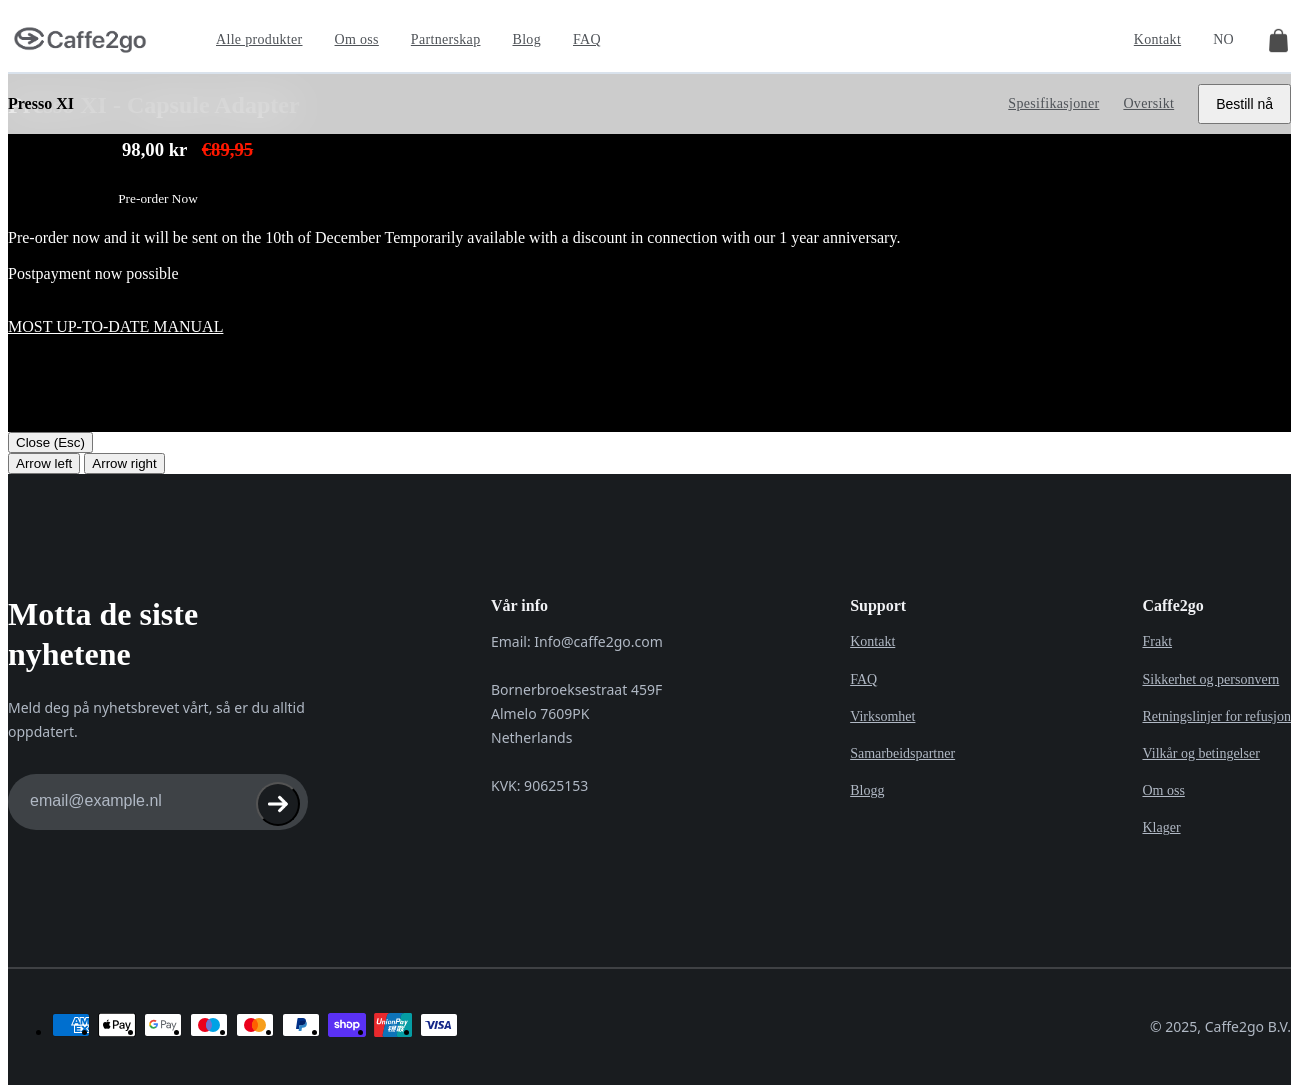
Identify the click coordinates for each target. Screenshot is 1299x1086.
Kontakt (1157, 39)
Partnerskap (446, 39)
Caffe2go (1172, 605)
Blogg (867, 785)
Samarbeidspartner (902, 749)
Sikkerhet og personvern (1210, 677)
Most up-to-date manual (115, 326)
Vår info (519, 605)
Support (878, 605)
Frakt (1157, 641)
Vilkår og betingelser (1200, 749)
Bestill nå (1244, 104)
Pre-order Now (158, 198)
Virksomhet (882, 713)
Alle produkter (259, 39)
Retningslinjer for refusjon (1216, 713)
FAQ (587, 39)
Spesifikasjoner (1053, 103)
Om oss (357, 39)
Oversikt (1148, 103)
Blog (526, 39)
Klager (1161, 821)
